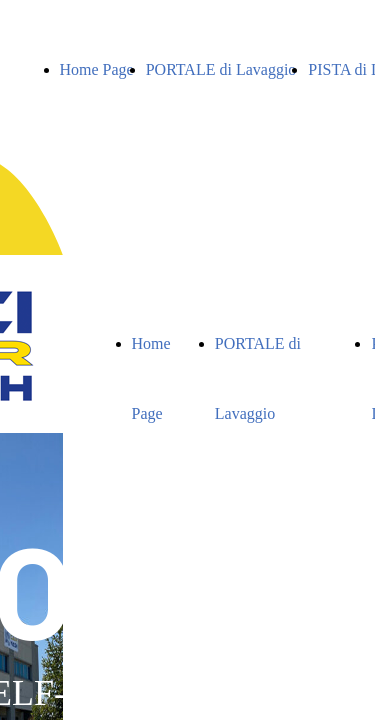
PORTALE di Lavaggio (221, 69)
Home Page (97, 69)
